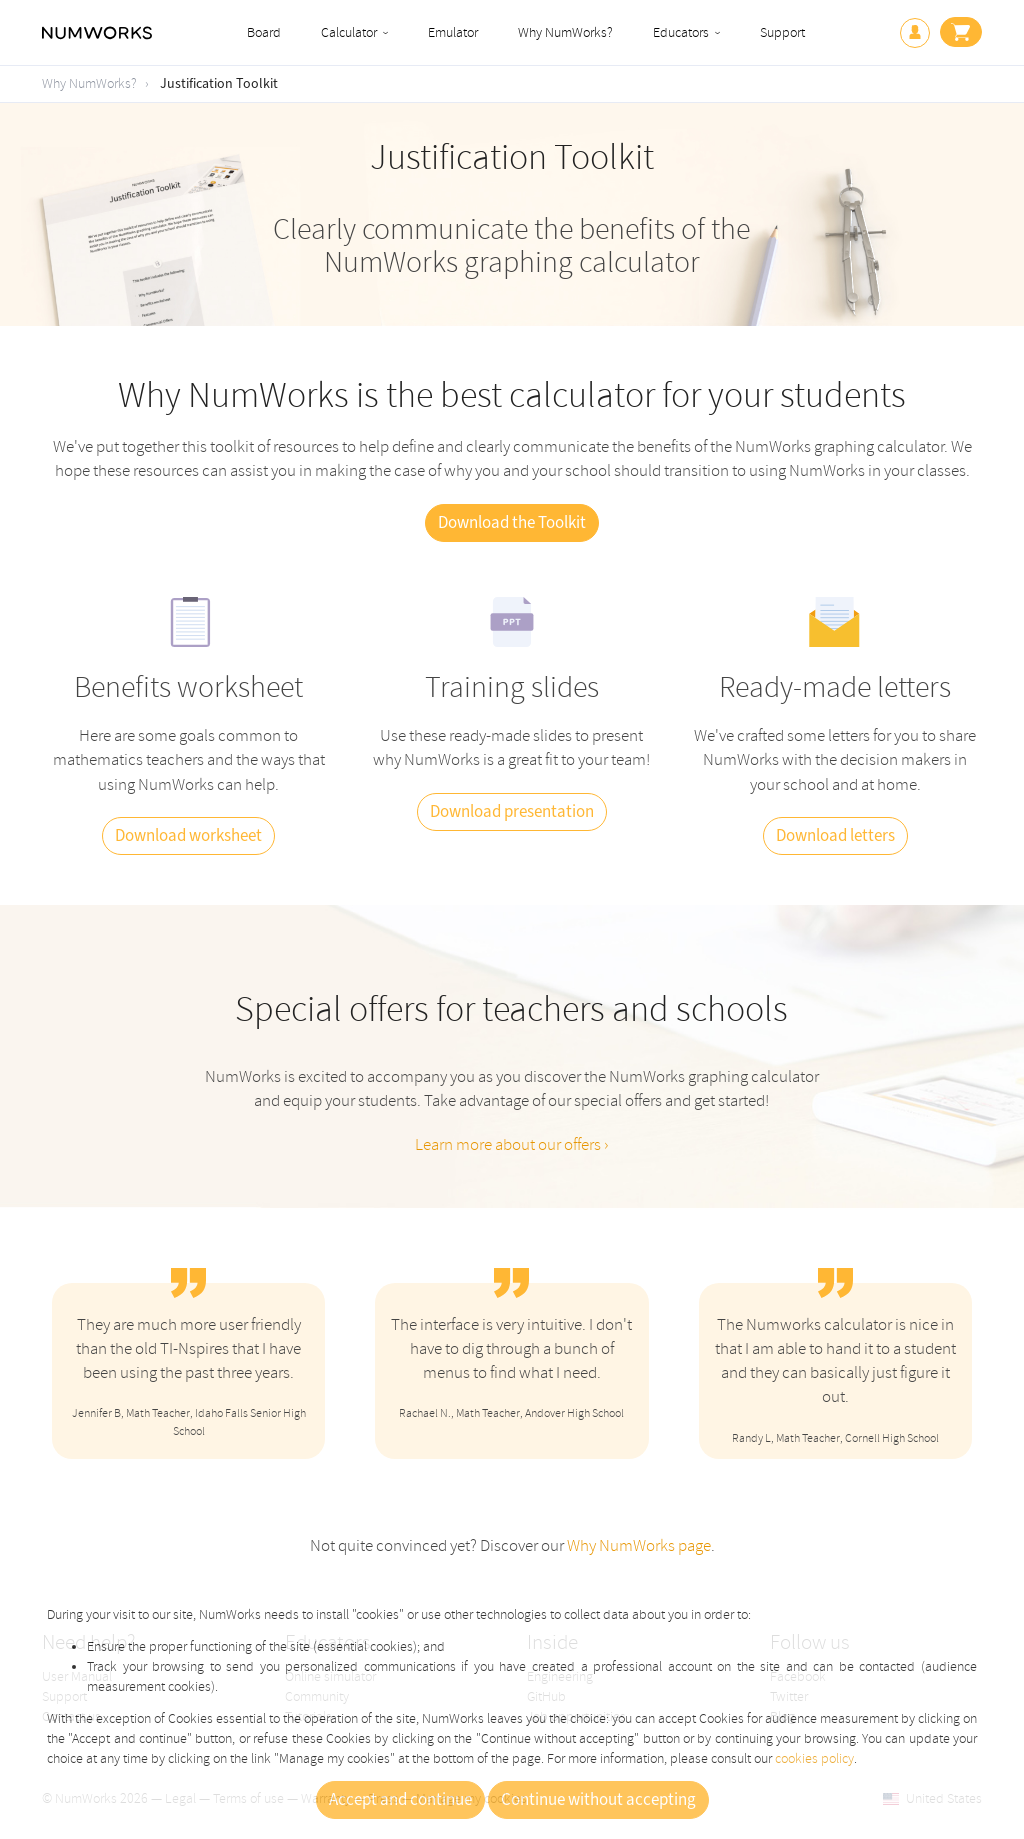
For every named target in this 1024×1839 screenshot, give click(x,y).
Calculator (349, 32)
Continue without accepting (598, 1800)
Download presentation (512, 812)
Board (264, 32)
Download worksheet (188, 836)
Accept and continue (400, 1800)
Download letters (835, 836)
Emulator (453, 32)
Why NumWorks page (639, 1545)
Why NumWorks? (565, 32)
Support (782, 32)
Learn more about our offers (509, 1144)
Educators (681, 32)
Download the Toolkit (512, 523)
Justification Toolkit (219, 84)
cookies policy (814, 1758)
